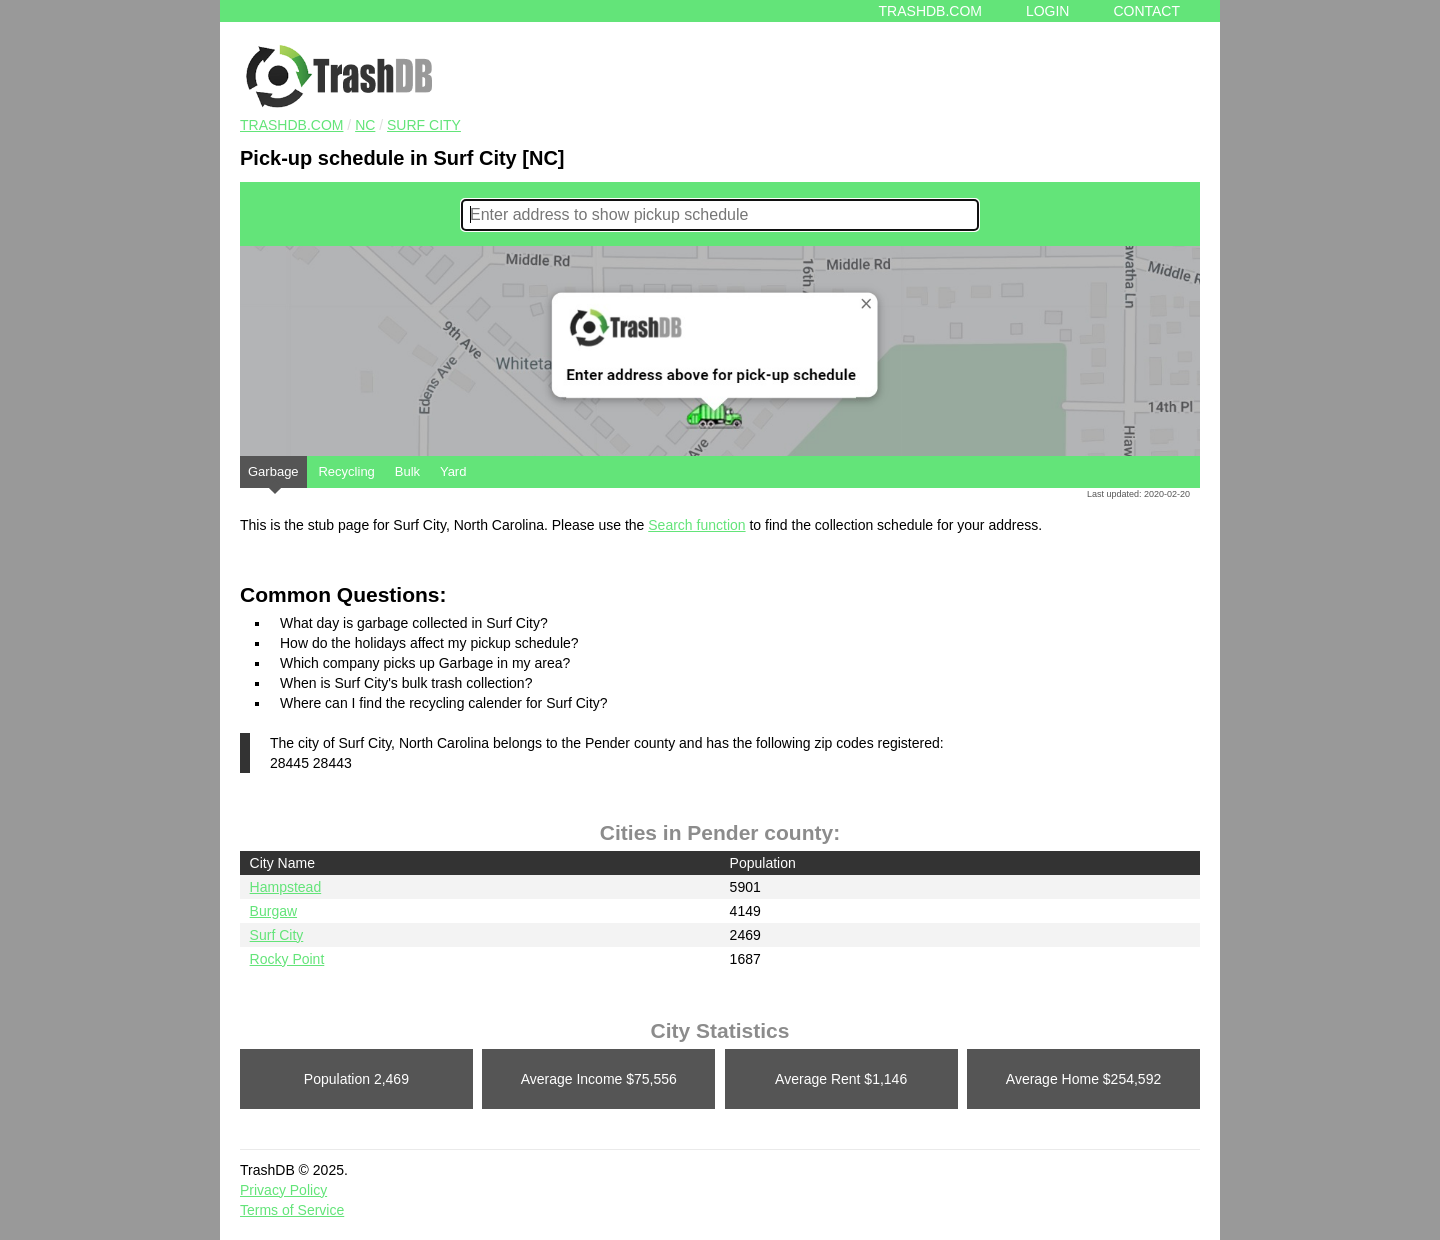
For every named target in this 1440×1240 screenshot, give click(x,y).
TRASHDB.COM (291, 125)
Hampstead (286, 887)
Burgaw (273, 911)
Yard (453, 471)
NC (365, 125)
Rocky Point (287, 959)
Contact (1146, 11)
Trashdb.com (930, 11)
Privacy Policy (283, 1190)
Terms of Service (292, 1210)
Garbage (273, 476)
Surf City (424, 125)
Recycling (346, 471)
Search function (696, 525)
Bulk (407, 471)
